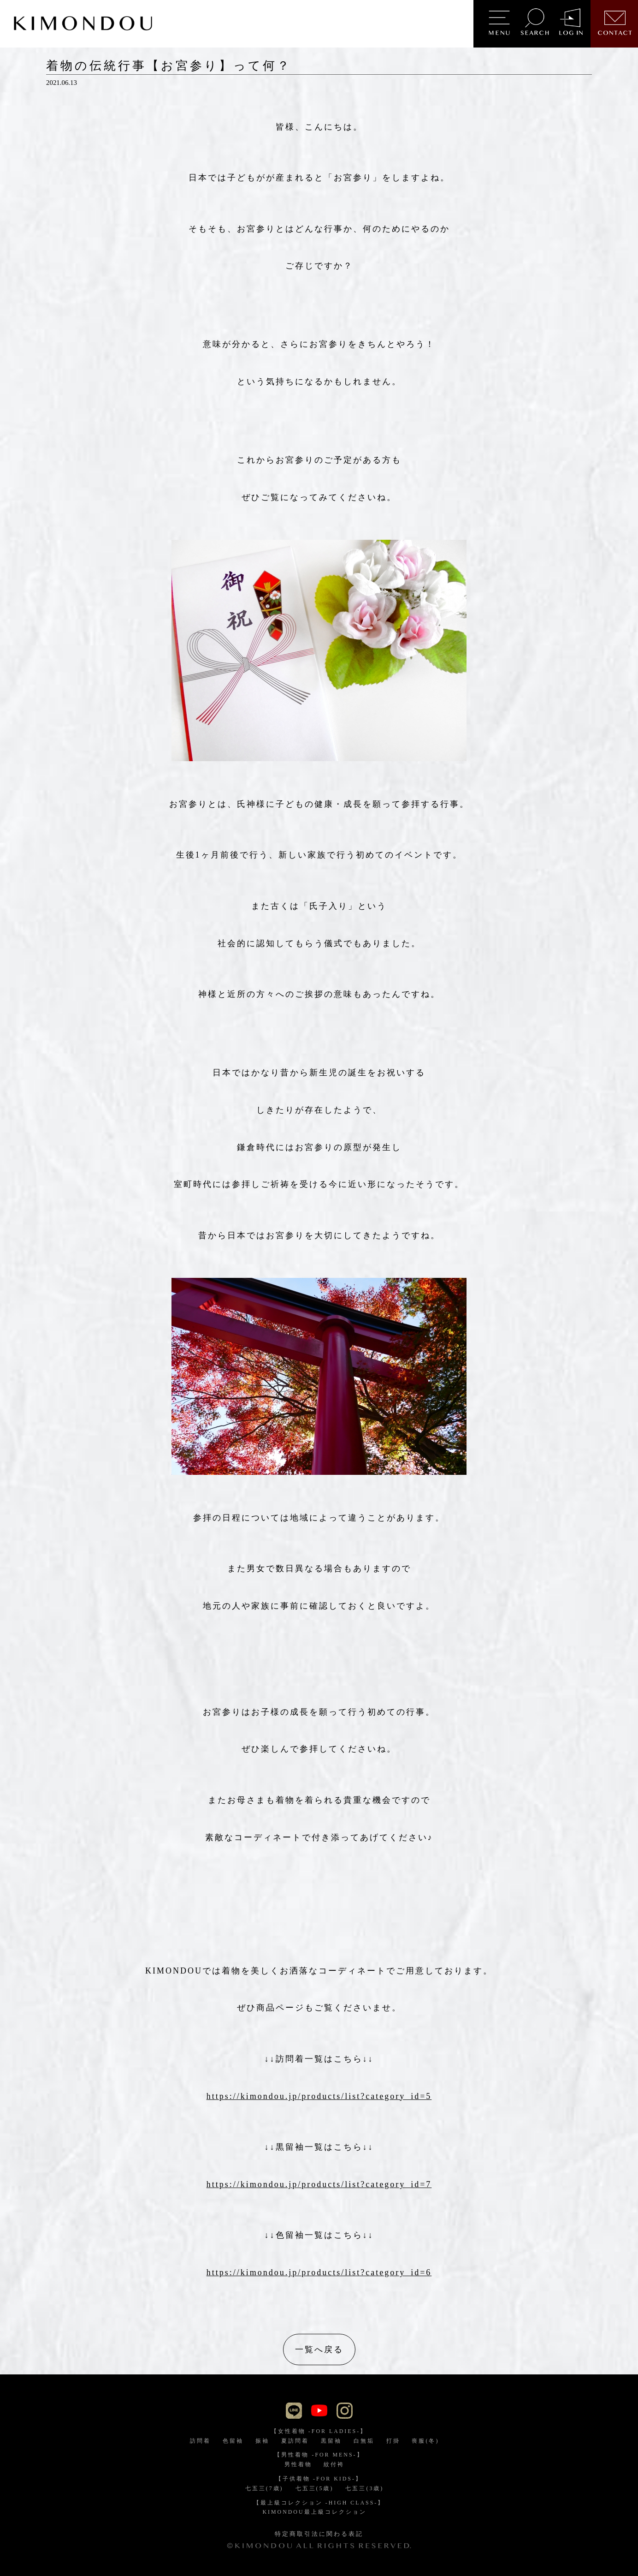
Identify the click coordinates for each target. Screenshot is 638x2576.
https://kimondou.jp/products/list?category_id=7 (319, 2184)
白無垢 (364, 2441)
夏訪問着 (295, 2441)
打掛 (393, 2441)
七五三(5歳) (314, 2488)
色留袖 (233, 2441)
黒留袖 (331, 2441)
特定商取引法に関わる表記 (319, 2534)
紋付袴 (334, 2464)
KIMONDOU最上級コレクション (314, 2512)
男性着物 (298, 2464)
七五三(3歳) (364, 2488)
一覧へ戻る (319, 2349)
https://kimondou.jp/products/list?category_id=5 (319, 2096)
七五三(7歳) (264, 2488)
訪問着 (200, 2441)
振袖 (262, 2441)
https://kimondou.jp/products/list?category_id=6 (319, 2272)
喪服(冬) (425, 2441)
